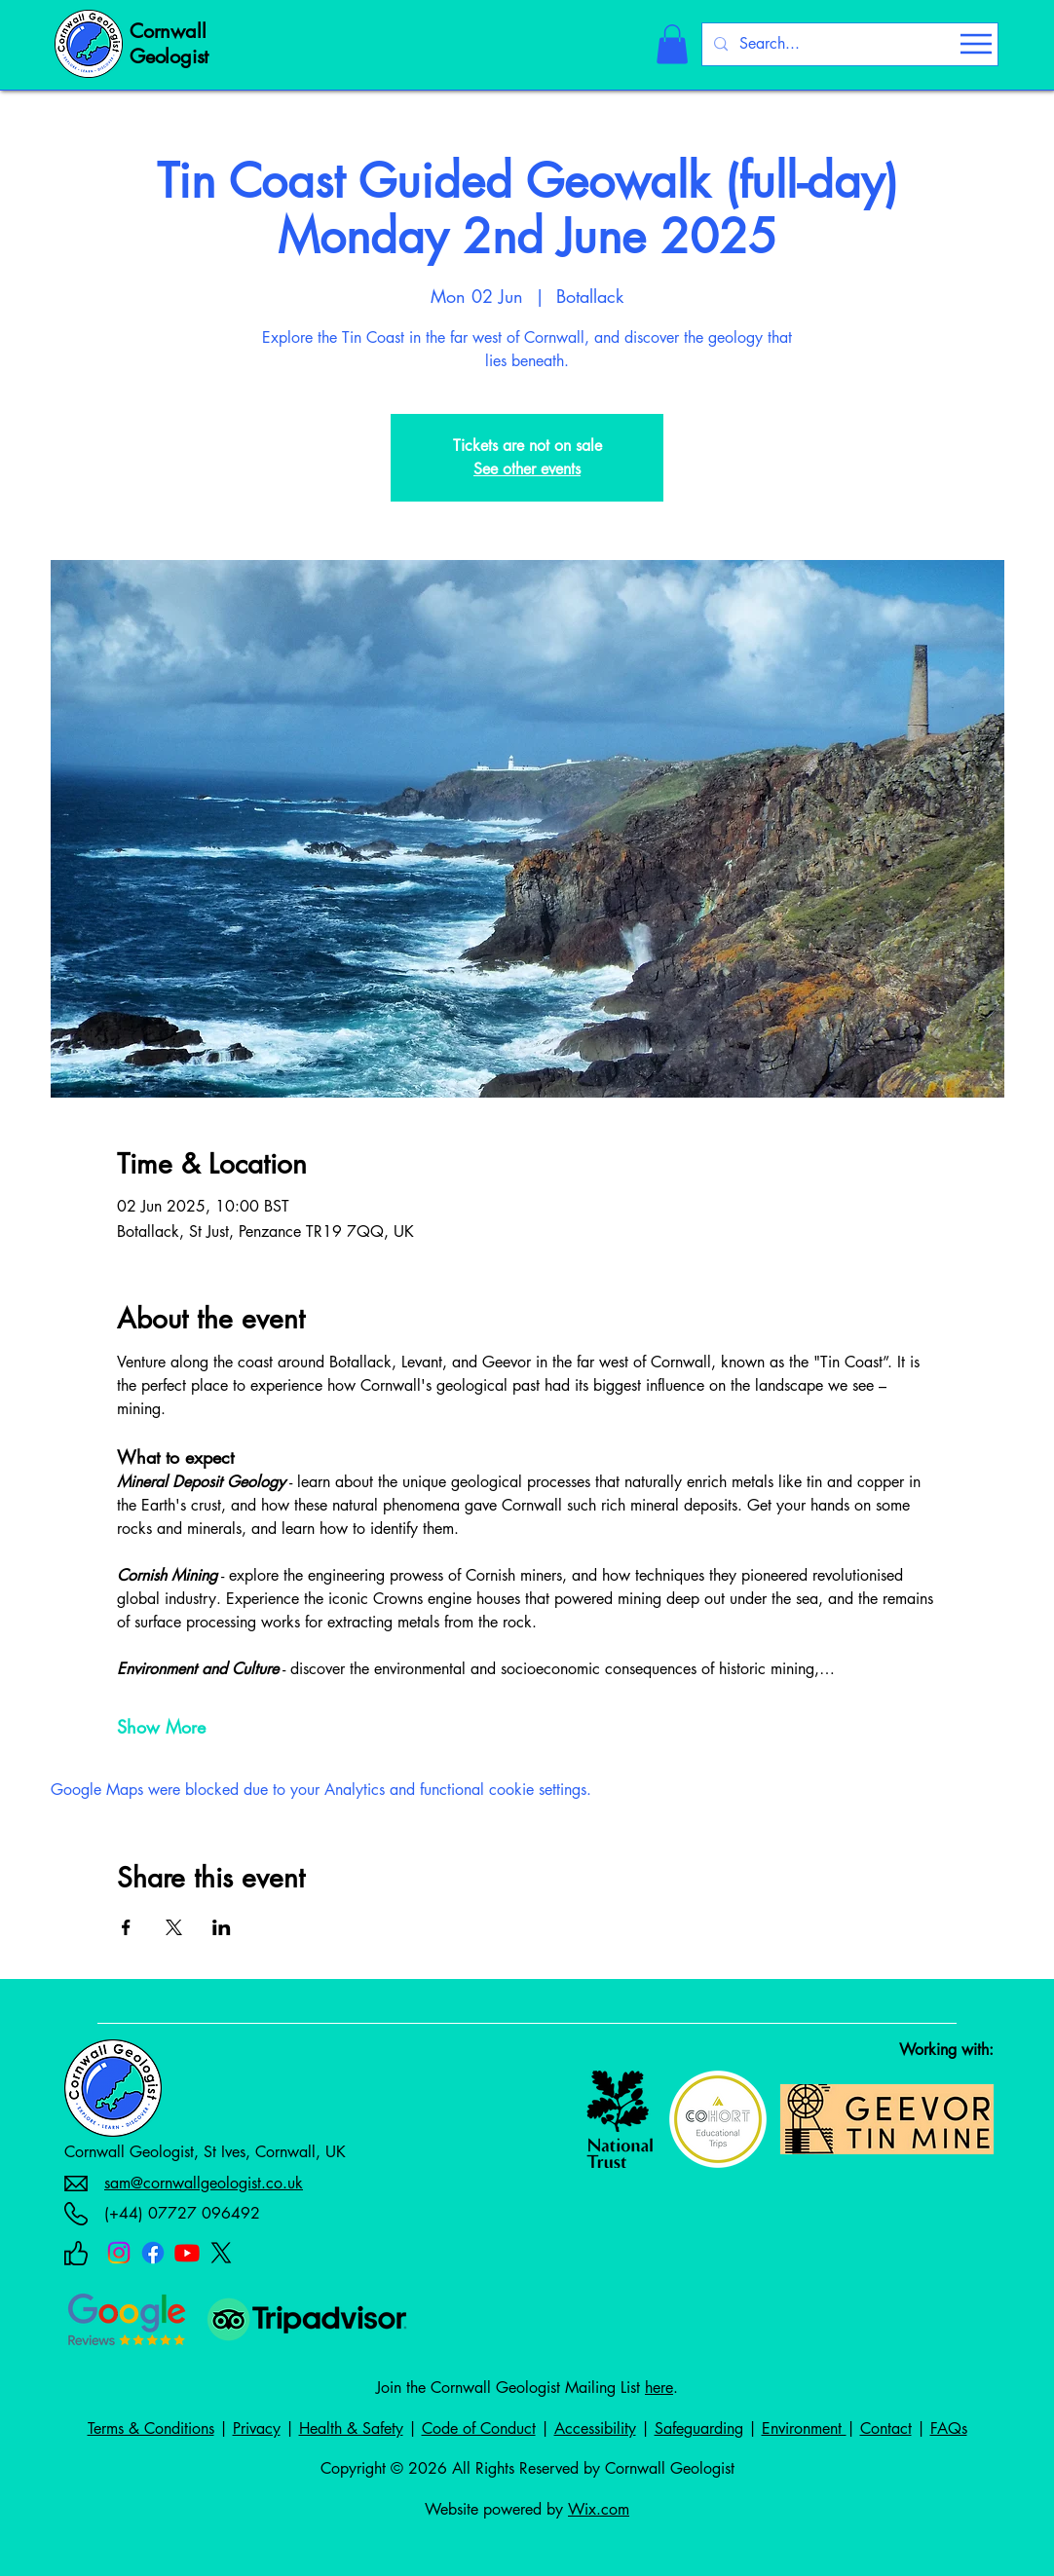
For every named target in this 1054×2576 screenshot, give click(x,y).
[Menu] (976, 43)
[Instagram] (118, 2252)
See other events (527, 469)
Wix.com (598, 2509)
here (659, 2387)
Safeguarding (699, 2428)
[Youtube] (187, 2252)
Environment (804, 2428)
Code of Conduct (479, 2428)
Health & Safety (351, 2428)
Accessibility (595, 2428)
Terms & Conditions (151, 2428)
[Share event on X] (174, 1927)
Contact (886, 2428)
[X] (221, 2252)
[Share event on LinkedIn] (221, 1927)
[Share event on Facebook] (126, 1927)
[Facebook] (153, 2252)
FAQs (948, 2428)
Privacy (257, 2428)
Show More (161, 1726)
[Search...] (848, 44)
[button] (672, 44)
